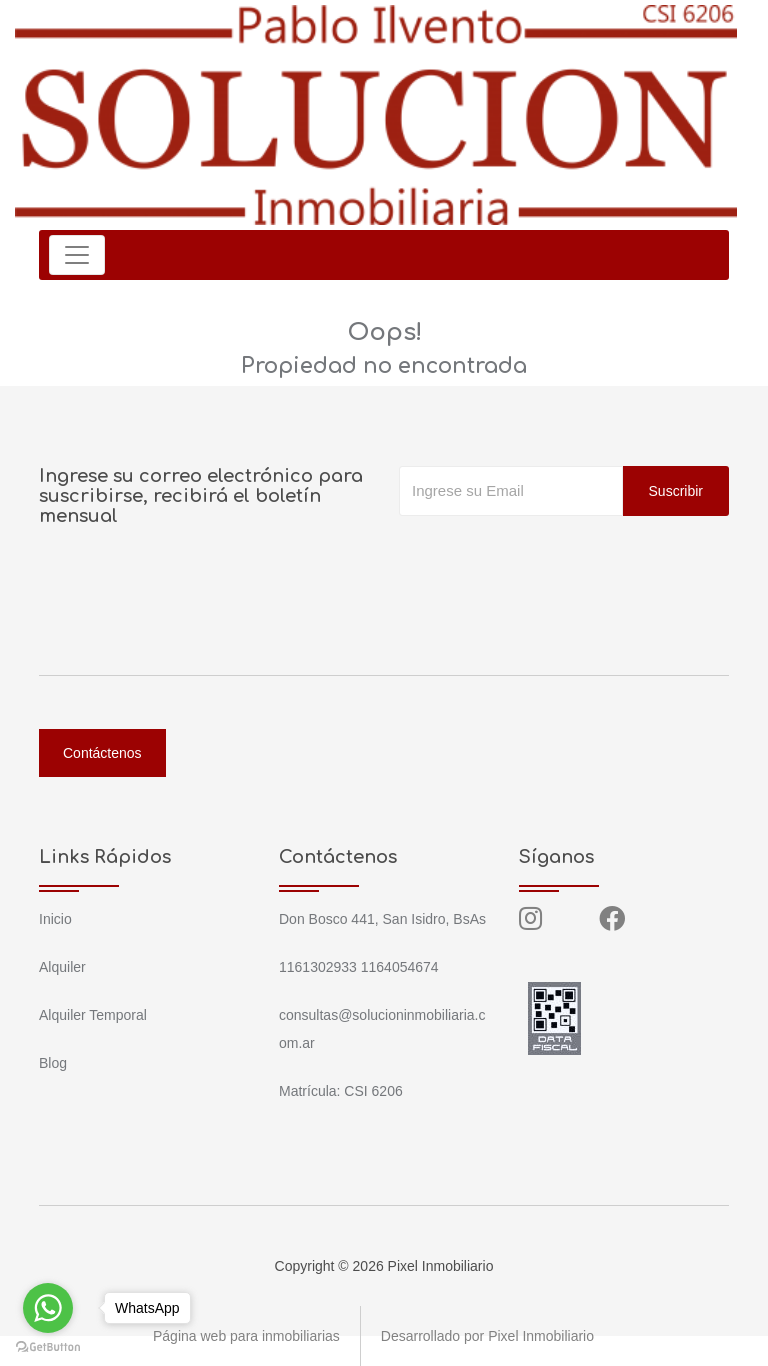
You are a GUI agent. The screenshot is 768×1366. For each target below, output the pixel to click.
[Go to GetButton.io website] (48, 1346)
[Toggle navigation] (77, 255)
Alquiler (62, 967)
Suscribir (676, 491)
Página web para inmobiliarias (246, 1336)
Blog (53, 1063)
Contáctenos (102, 753)
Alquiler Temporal (93, 1015)
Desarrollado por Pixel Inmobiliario (487, 1336)
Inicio (55, 919)
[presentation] (551, 556)
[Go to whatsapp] (48, 1308)
